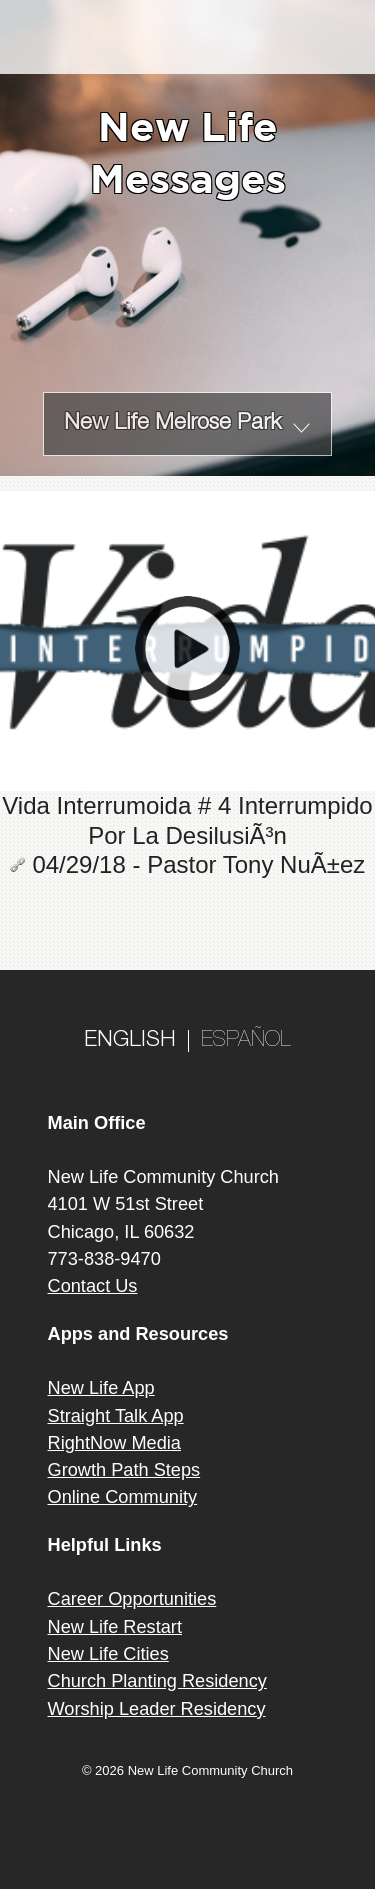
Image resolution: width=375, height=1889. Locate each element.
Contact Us (93, 1286)
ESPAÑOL (246, 1041)
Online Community (123, 1497)
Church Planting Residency (157, 1681)
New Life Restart (115, 1627)
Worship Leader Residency (157, 1709)
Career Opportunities (132, 1599)
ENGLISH (130, 1041)
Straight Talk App (116, 1416)
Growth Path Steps (124, 1470)
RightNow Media (114, 1443)
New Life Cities (108, 1654)
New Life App (101, 1388)
